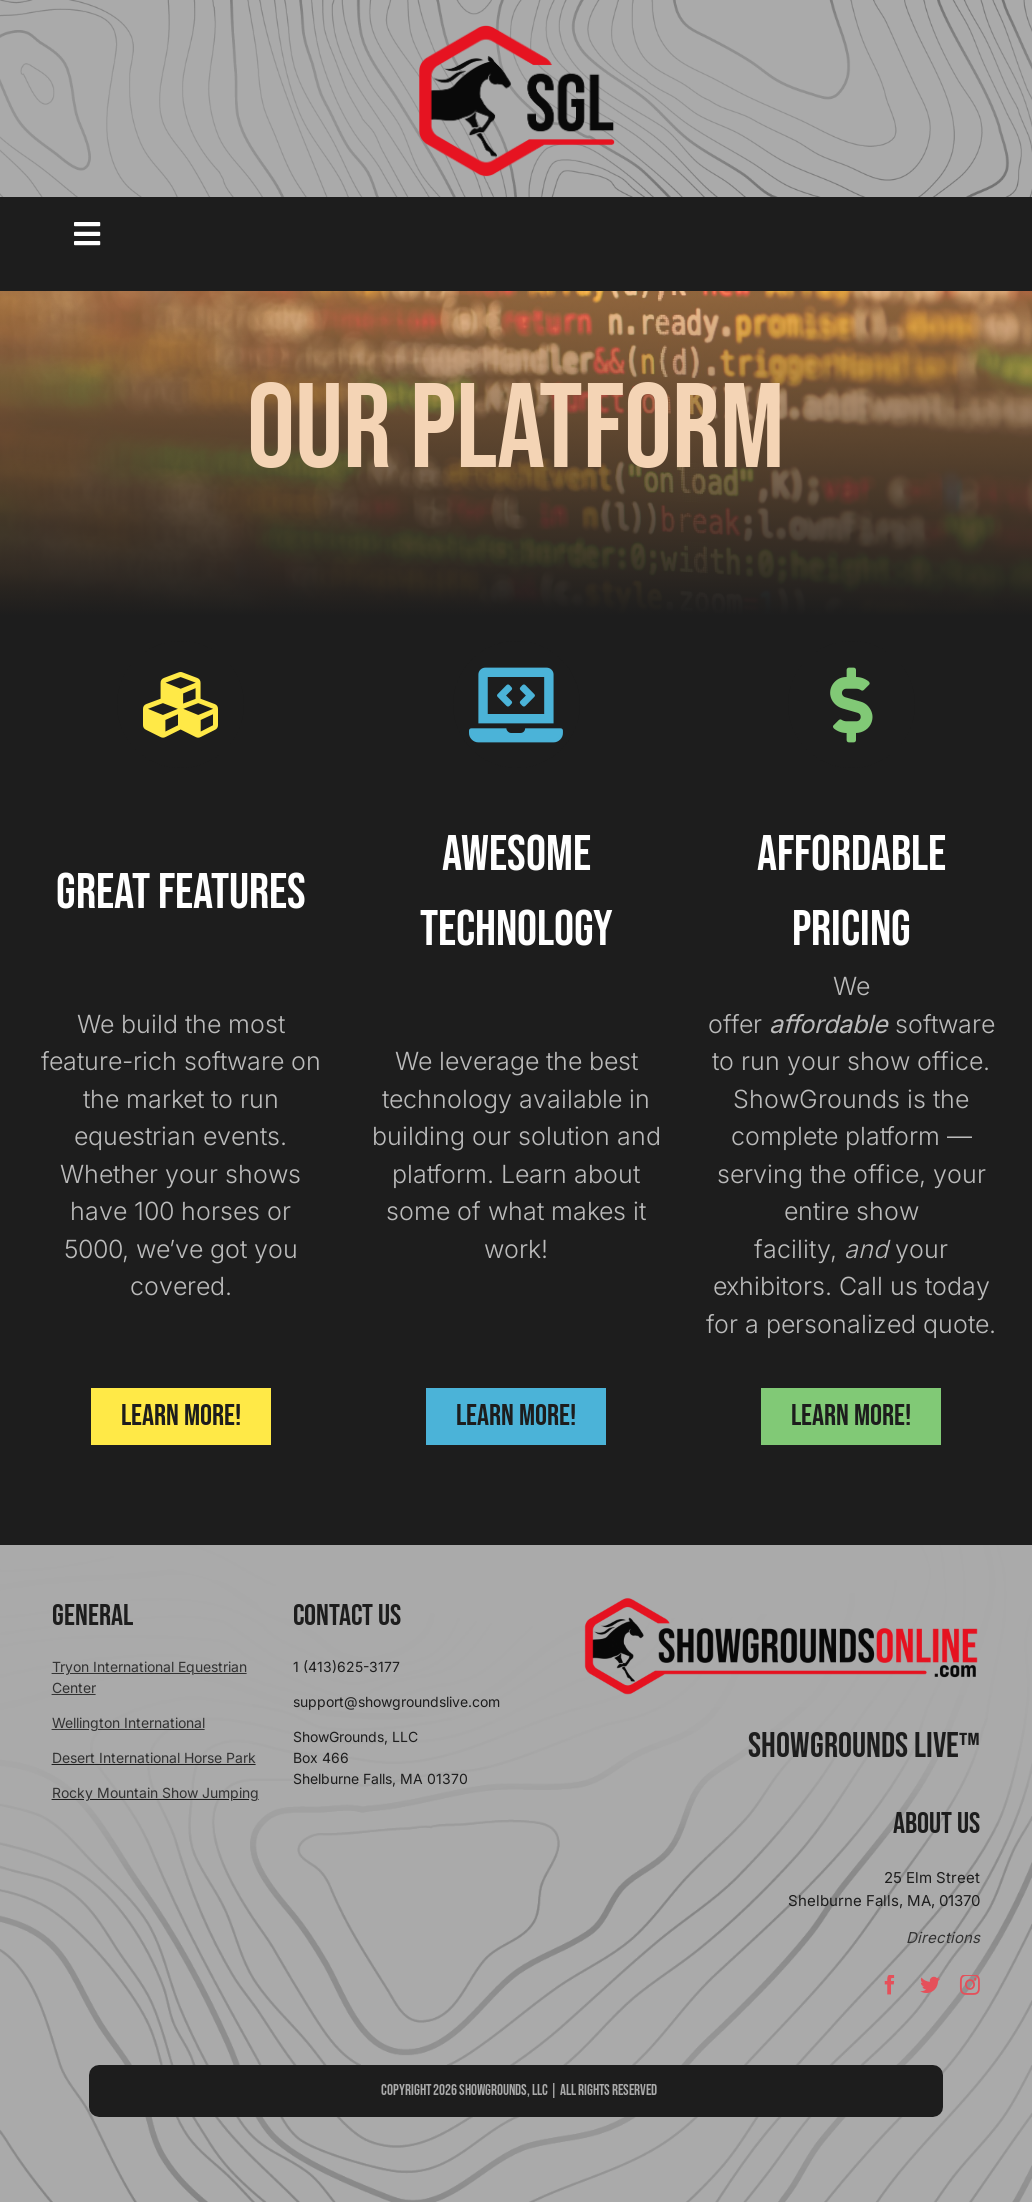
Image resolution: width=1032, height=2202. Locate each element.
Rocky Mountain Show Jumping (155, 1792)
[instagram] (970, 1985)
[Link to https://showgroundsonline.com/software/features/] (180, 704)
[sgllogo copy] (516, 31)
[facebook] (890, 1985)
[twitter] (930, 1985)
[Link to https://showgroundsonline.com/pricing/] (851, 704)
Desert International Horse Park (154, 1757)
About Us (936, 1824)
